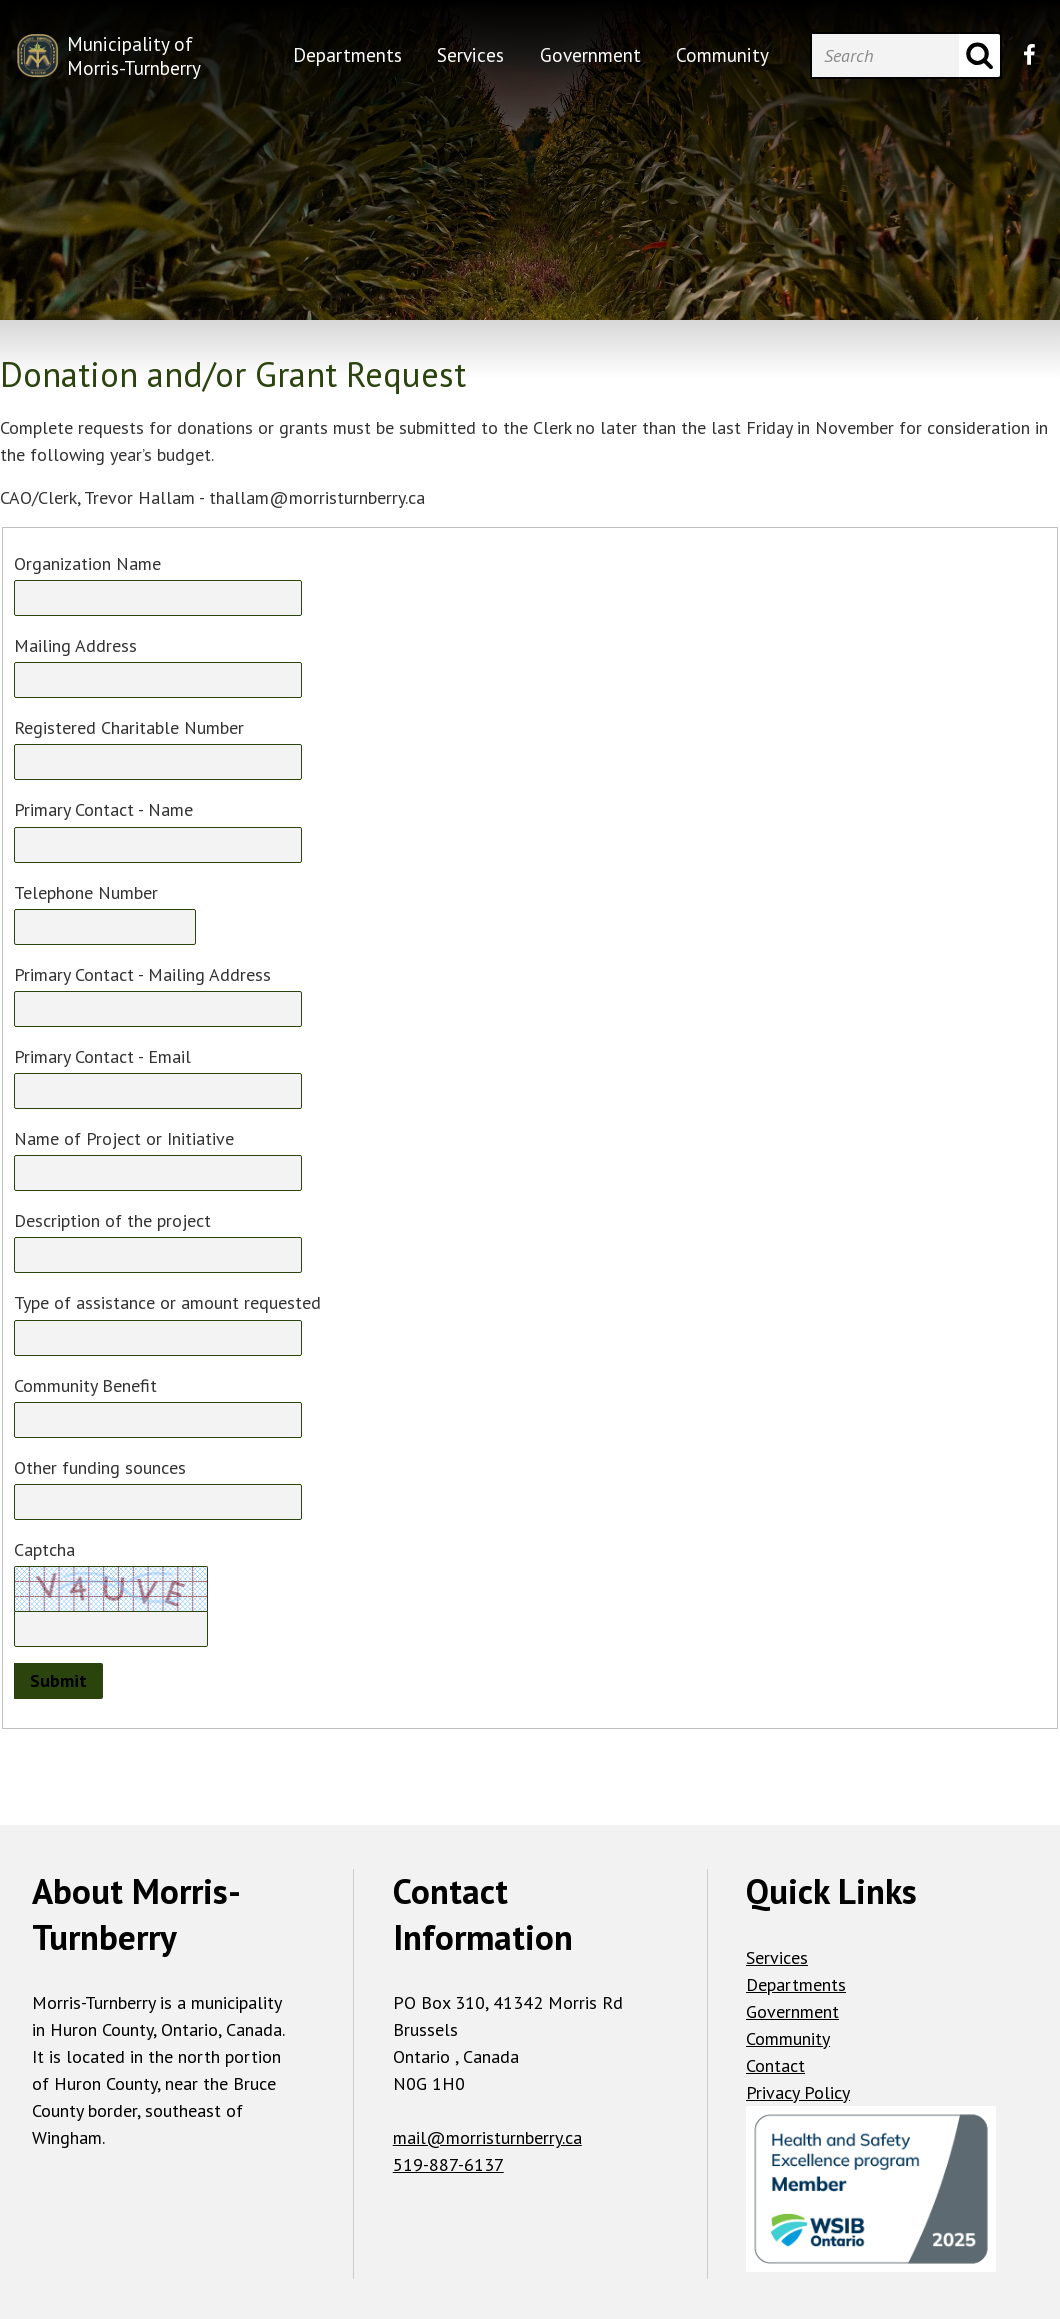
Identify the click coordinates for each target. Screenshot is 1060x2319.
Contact (775, 2065)
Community (788, 2038)
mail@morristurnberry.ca (487, 2137)
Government (792, 2011)
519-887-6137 (448, 2164)
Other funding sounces (100, 1467)
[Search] (885, 55)
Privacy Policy (798, 2092)
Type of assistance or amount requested (167, 1302)
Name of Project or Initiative (124, 1138)
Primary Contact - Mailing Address (142, 974)
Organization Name (87, 563)
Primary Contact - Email (102, 1056)
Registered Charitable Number (129, 727)
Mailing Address (75, 645)
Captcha (44, 1549)
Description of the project (112, 1220)
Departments (796, 1984)
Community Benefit (85, 1385)
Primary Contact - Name (103, 809)
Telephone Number (86, 892)
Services (777, 1957)
